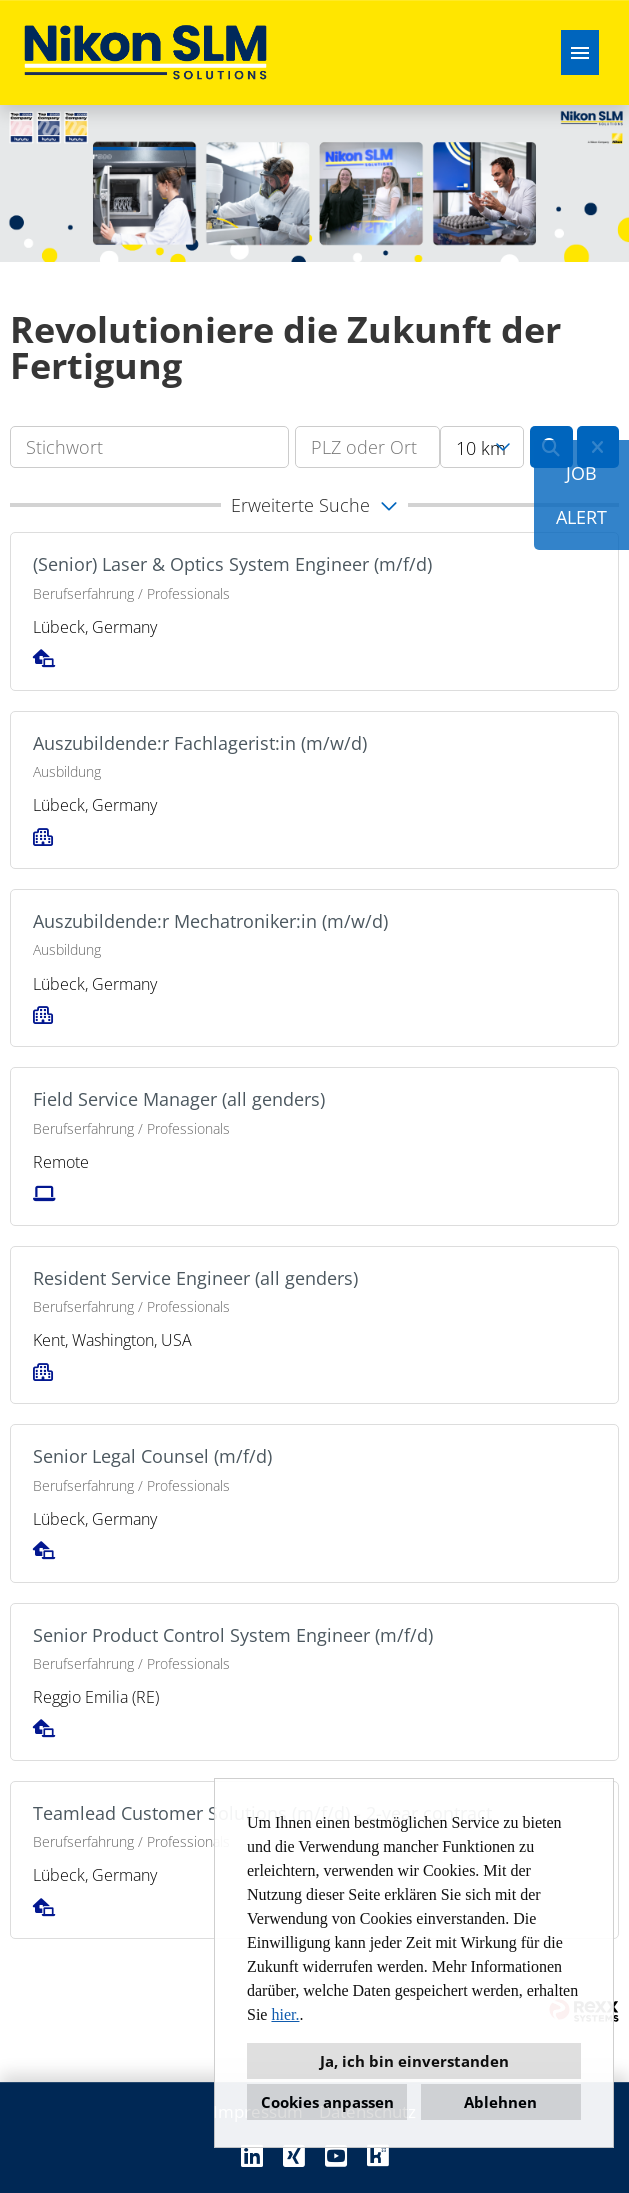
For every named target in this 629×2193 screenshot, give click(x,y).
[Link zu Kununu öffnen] (378, 2155)
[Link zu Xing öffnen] (294, 2155)
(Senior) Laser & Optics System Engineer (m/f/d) (232, 564)
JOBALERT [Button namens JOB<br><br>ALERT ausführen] (581, 495)
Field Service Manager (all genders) (179, 1099)
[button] (314, 505)
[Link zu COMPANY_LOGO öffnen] (145, 52)
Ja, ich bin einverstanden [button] (414, 2061)
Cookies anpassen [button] (327, 2102)
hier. (285, 2014)
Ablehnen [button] (500, 2102)
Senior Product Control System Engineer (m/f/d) (233, 1635)
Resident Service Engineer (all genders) (195, 1278)
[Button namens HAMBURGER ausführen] (580, 52)
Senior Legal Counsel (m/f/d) (152, 1456)
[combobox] (482, 447)
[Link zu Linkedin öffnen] (252, 2155)
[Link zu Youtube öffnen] (336, 2155)
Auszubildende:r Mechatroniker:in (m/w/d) (210, 921)
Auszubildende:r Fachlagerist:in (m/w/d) (200, 743)
